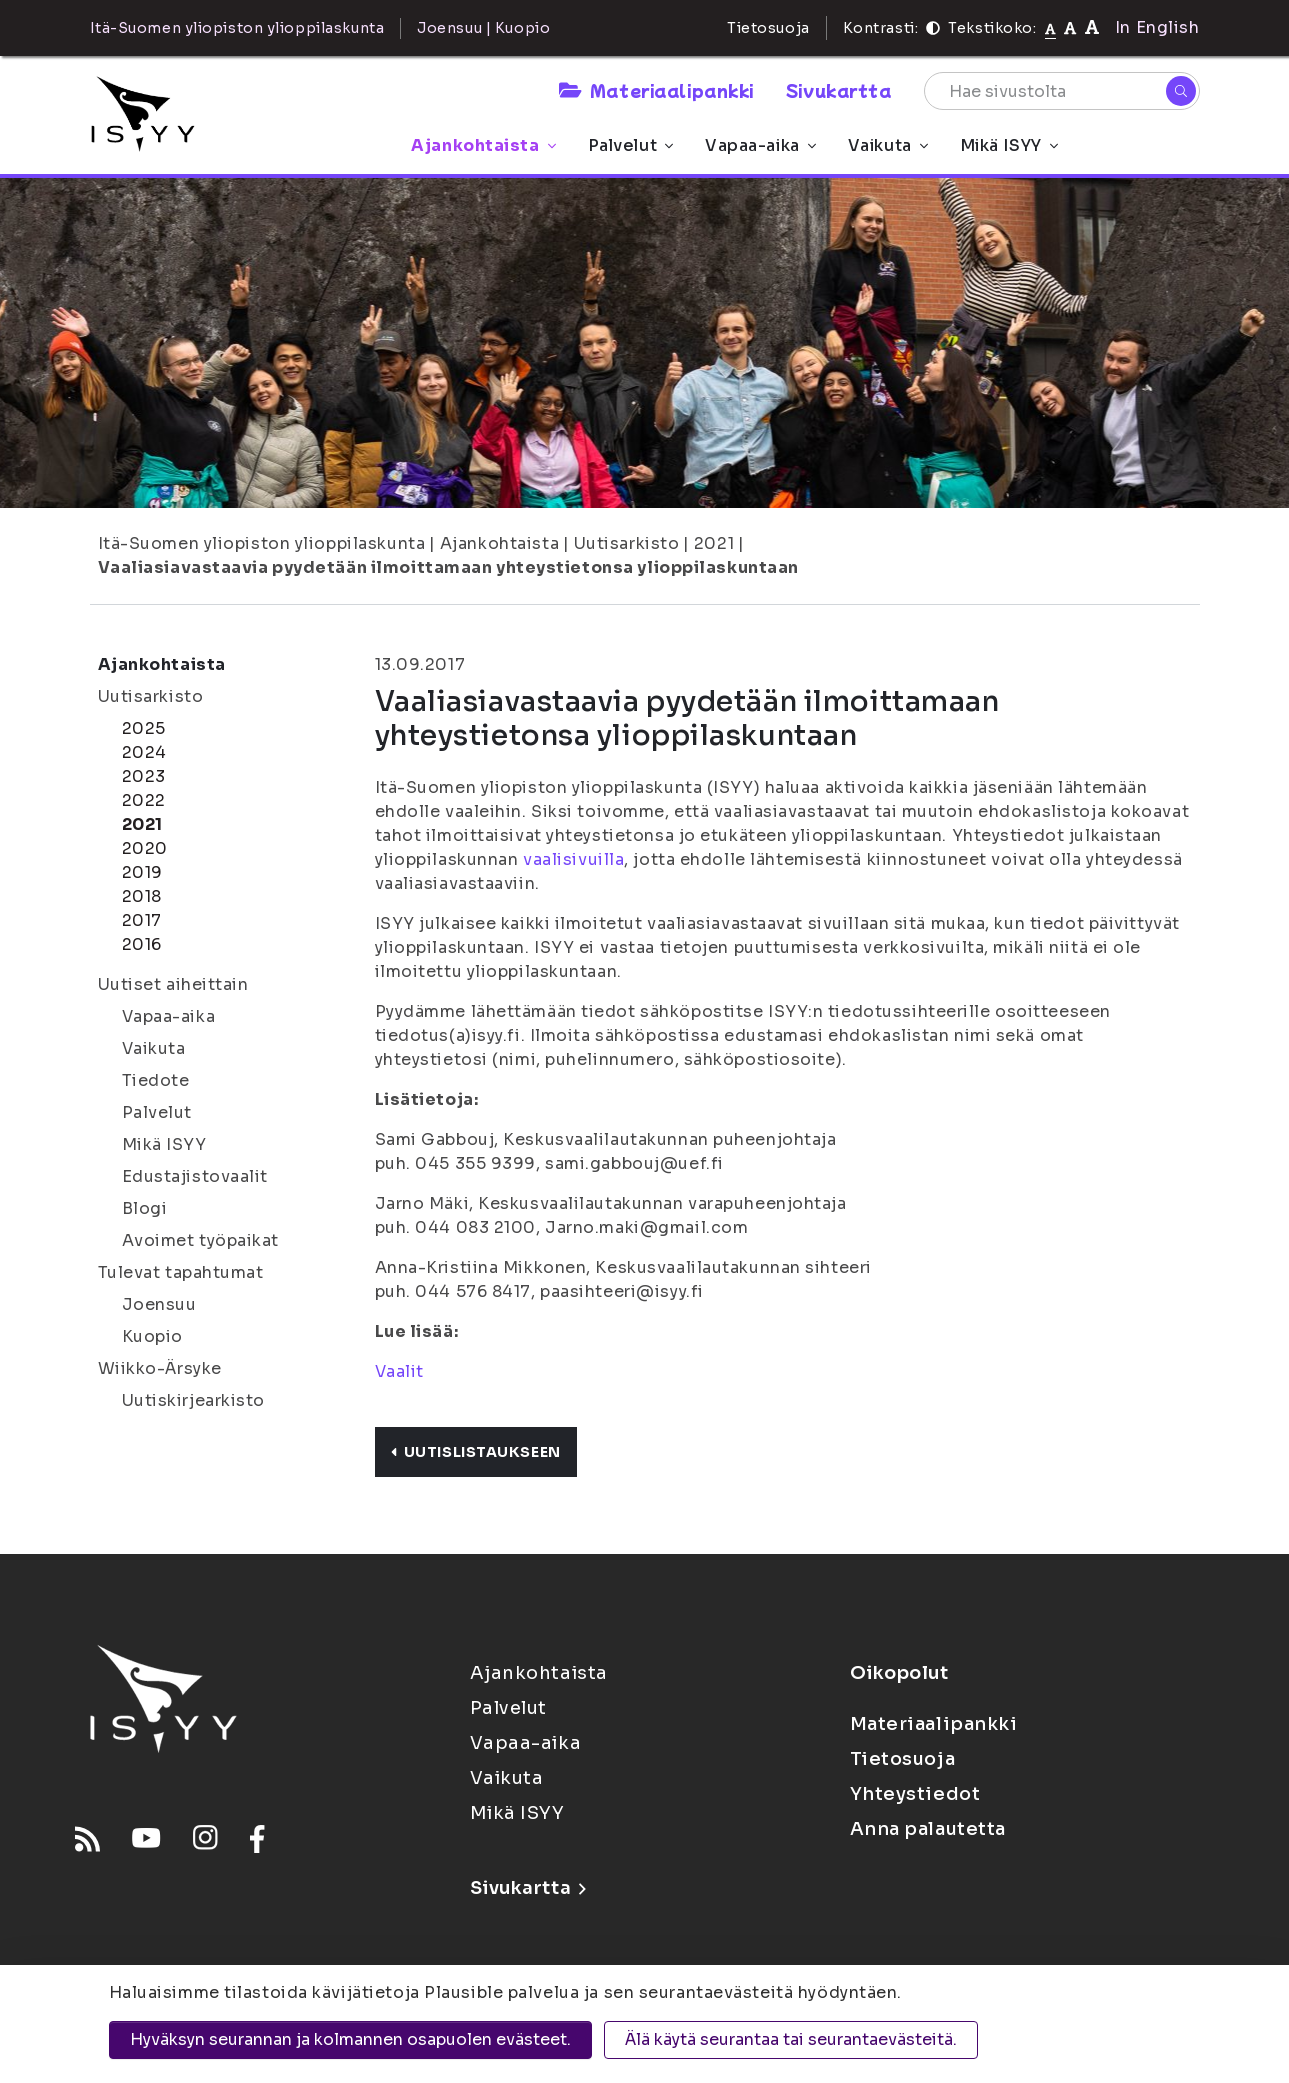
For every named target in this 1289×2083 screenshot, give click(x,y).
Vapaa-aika (760, 145)
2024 (144, 752)
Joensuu (159, 1304)
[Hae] (1181, 91)
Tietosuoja (768, 28)
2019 (142, 872)
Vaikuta (888, 145)
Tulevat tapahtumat (181, 1272)
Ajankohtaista (483, 145)
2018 (142, 896)
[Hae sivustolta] (1062, 91)
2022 (144, 800)
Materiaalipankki (656, 90)
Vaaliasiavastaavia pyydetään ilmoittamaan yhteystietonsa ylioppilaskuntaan (448, 567)
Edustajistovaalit (195, 1176)
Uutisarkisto (627, 543)
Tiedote (156, 1080)
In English (1157, 27)
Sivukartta (839, 90)
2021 (714, 543)
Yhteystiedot (915, 1794)
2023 (144, 776)
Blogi (145, 1208)
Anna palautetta (928, 1829)
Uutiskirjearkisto (194, 1400)
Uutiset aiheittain (173, 984)
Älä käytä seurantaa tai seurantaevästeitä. (791, 2039)
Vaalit (399, 1371)
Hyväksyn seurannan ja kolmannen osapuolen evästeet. (350, 2039)
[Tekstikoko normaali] (1050, 28)
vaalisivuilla (573, 859)
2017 (142, 920)
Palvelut (630, 145)
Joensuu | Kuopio (483, 28)
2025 (144, 728)
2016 (142, 944)
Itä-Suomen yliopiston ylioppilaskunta (262, 543)
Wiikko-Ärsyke (160, 1368)
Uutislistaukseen (476, 1452)
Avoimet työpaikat (201, 1240)
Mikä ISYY (1009, 145)
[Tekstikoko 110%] (1070, 27)
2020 (145, 848)
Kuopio (152, 1336)
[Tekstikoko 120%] (1092, 27)
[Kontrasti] (933, 28)
